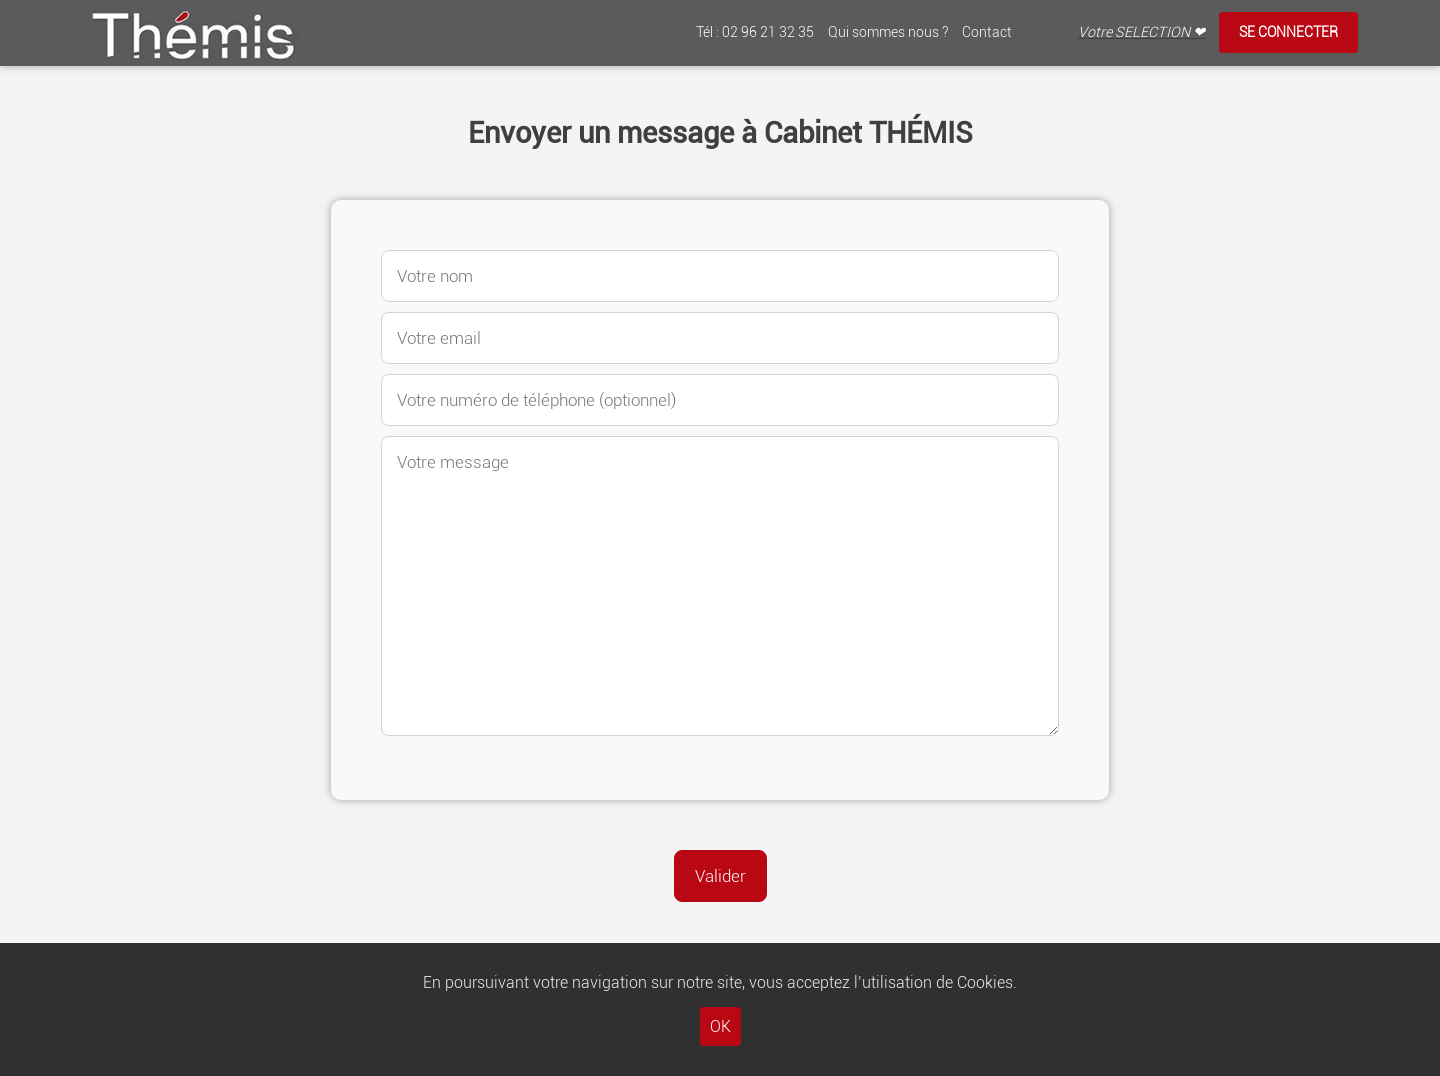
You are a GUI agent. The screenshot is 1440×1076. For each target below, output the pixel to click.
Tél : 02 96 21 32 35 (755, 32)
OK (720, 1026)
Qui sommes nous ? (888, 32)
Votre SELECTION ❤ (1141, 32)
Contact (987, 32)
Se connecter (1288, 32)
